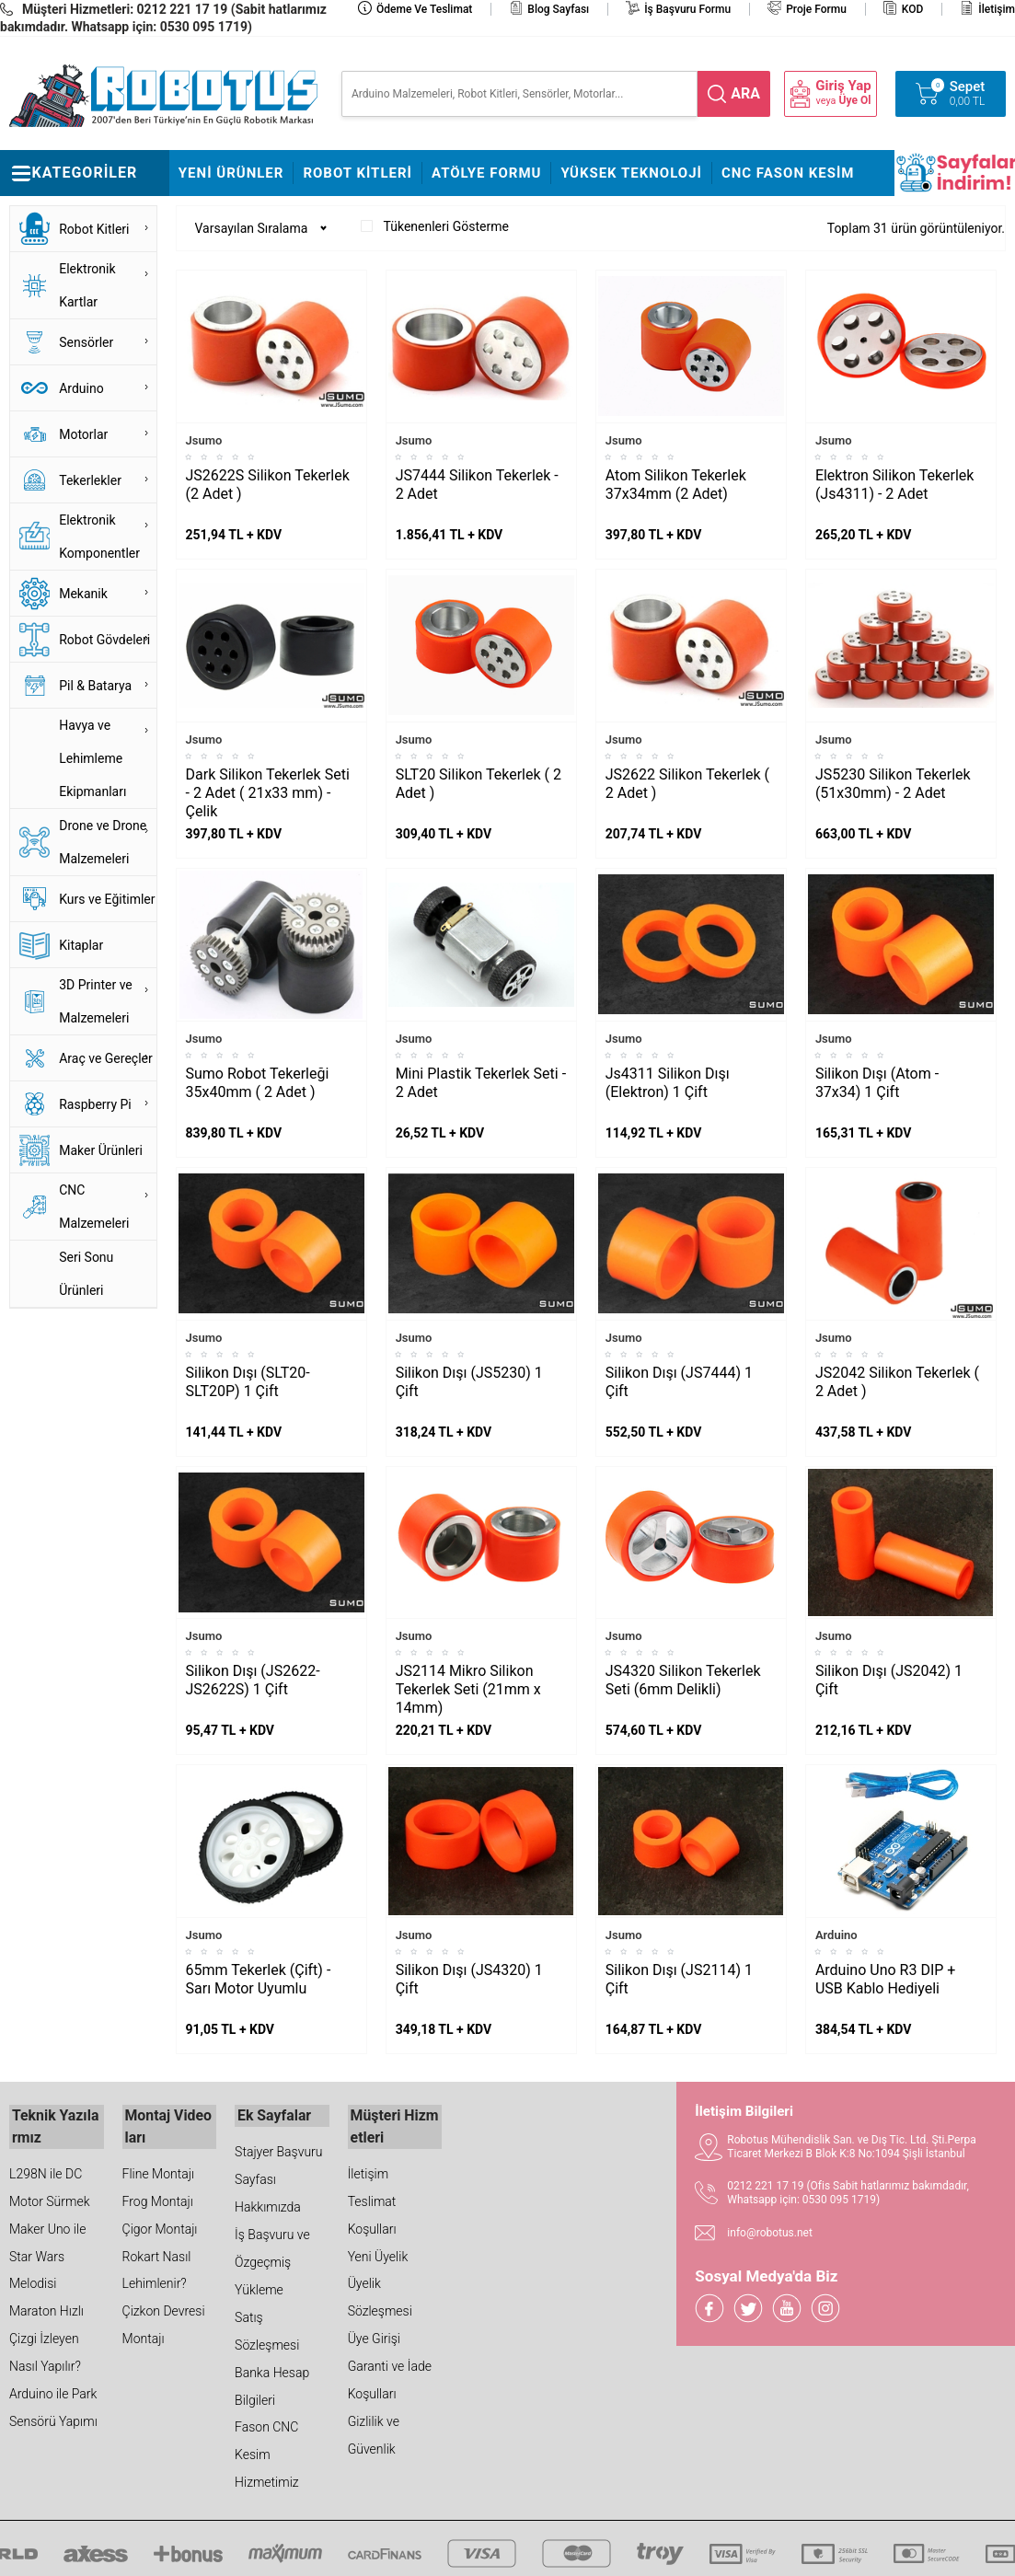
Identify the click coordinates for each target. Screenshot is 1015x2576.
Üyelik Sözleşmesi (380, 2292)
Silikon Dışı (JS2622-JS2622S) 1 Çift (253, 1680)
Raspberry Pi (95, 1104)
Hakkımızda (268, 2205)
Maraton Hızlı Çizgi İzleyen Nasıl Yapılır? (46, 2334)
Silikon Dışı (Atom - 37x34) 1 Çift (877, 1083)
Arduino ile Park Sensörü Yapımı (53, 2403)
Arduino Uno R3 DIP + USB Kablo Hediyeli (885, 1979)
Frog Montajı (157, 2196)
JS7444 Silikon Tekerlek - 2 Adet (477, 484)
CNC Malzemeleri (94, 1206)
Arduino (81, 388)
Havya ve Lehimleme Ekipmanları (92, 758)
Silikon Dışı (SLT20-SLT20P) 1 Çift (248, 1382)
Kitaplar (81, 945)
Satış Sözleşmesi (267, 2329)
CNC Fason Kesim (788, 173)
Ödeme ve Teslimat (424, 9)
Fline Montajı (158, 2168)
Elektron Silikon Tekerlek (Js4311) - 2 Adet (895, 484)
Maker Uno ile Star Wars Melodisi (47, 2251)
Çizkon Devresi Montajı (163, 2320)
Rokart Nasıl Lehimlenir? (156, 2265)
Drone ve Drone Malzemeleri (102, 842)
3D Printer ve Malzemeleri (96, 1001)
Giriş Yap (843, 86)
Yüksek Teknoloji (631, 173)
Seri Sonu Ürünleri (86, 1274)
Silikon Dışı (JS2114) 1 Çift (679, 1979)
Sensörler (86, 342)
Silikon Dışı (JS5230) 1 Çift (469, 1382)
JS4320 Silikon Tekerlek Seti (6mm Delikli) (683, 1680)
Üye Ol (855, 100)
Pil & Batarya (95, 685)
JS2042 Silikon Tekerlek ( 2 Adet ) (897, 1382)
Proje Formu (816, 9)
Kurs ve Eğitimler (107, 899)
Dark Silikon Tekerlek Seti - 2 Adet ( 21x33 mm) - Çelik (268, 793)
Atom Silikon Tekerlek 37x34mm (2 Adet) (676, 484)
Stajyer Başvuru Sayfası (278, 2164)
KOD (913, 9)
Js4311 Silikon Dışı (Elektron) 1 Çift (668, 1083)
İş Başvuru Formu (687, 9)
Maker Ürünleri (101, 1150)
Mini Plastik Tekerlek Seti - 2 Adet (481, 1083)
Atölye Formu (486, 173)
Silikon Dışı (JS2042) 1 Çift (889, 1680)
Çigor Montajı (160, 2223)
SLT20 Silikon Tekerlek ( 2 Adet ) (478, 784)
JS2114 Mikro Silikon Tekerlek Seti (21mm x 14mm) (468, 1689)
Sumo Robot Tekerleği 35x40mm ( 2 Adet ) (257, 1083)
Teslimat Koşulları (372, 2210)
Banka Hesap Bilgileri (272, 2384)
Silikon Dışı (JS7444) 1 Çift (679, 1382)
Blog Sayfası (558, 9)
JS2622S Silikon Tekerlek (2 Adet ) (268, 484)
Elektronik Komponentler (99, 536)
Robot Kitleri (357, 173)
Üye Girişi (374, 2334)
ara (745, 93)
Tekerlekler (90, 480)
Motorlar (83, 434)
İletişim (996, 9)
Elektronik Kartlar (87, 285)
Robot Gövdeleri (104, 639)
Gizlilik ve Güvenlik (373, 2430)
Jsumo (204, 440)
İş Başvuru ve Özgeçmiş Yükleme (272, 2260)
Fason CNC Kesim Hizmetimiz (267, 2454)
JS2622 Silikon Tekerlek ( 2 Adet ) (687, 784)
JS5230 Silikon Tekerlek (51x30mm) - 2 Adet (893, 784)
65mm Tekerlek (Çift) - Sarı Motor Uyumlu (258, 1979)
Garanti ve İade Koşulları (390, 2375)
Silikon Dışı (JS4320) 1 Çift (469, 1979)
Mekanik (83, 593)
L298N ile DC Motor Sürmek (49, 2182)
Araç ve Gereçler (106, 1058)
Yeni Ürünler (231, 173)
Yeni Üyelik (378, 2251)
